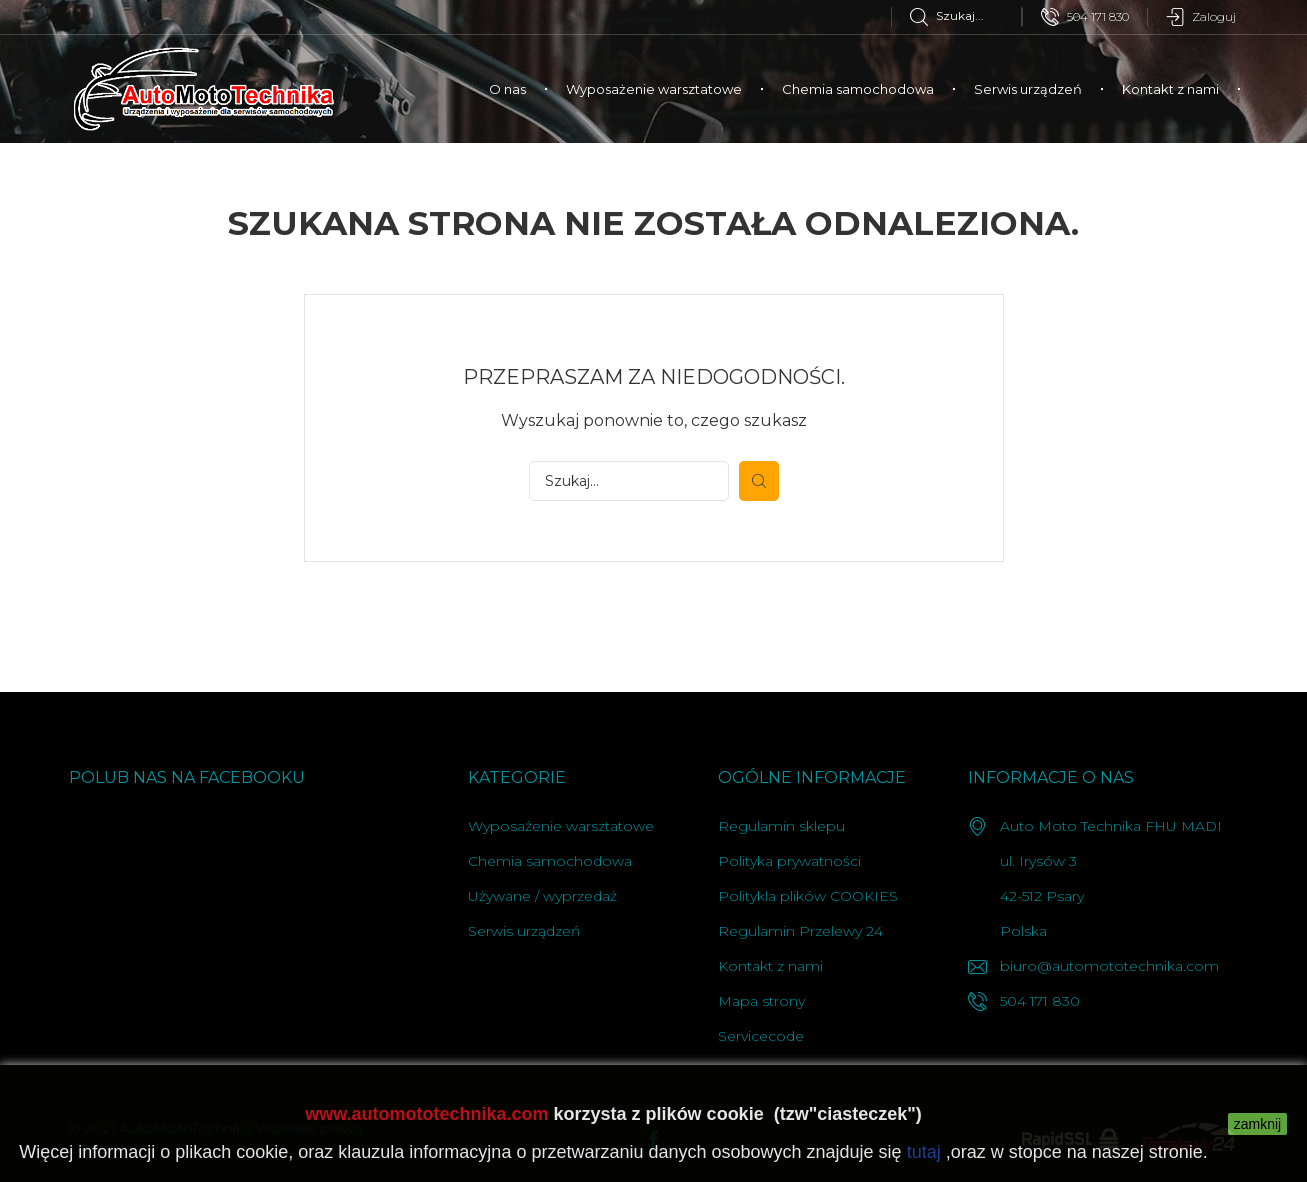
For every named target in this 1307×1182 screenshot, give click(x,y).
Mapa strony (761, 1001)
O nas (507, 89)
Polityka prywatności (789, 861)
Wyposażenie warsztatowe (654, 89)
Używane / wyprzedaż (542, 896)
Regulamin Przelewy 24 (800, 931)
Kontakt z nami (1170, 89)
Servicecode (761, 1036)
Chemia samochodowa (858, 89)
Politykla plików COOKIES (808, 896)
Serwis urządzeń (1028, 89)
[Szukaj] (965, 15)
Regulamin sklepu (781, 826)
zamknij (1257, 1124)
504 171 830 (1085, 17)
